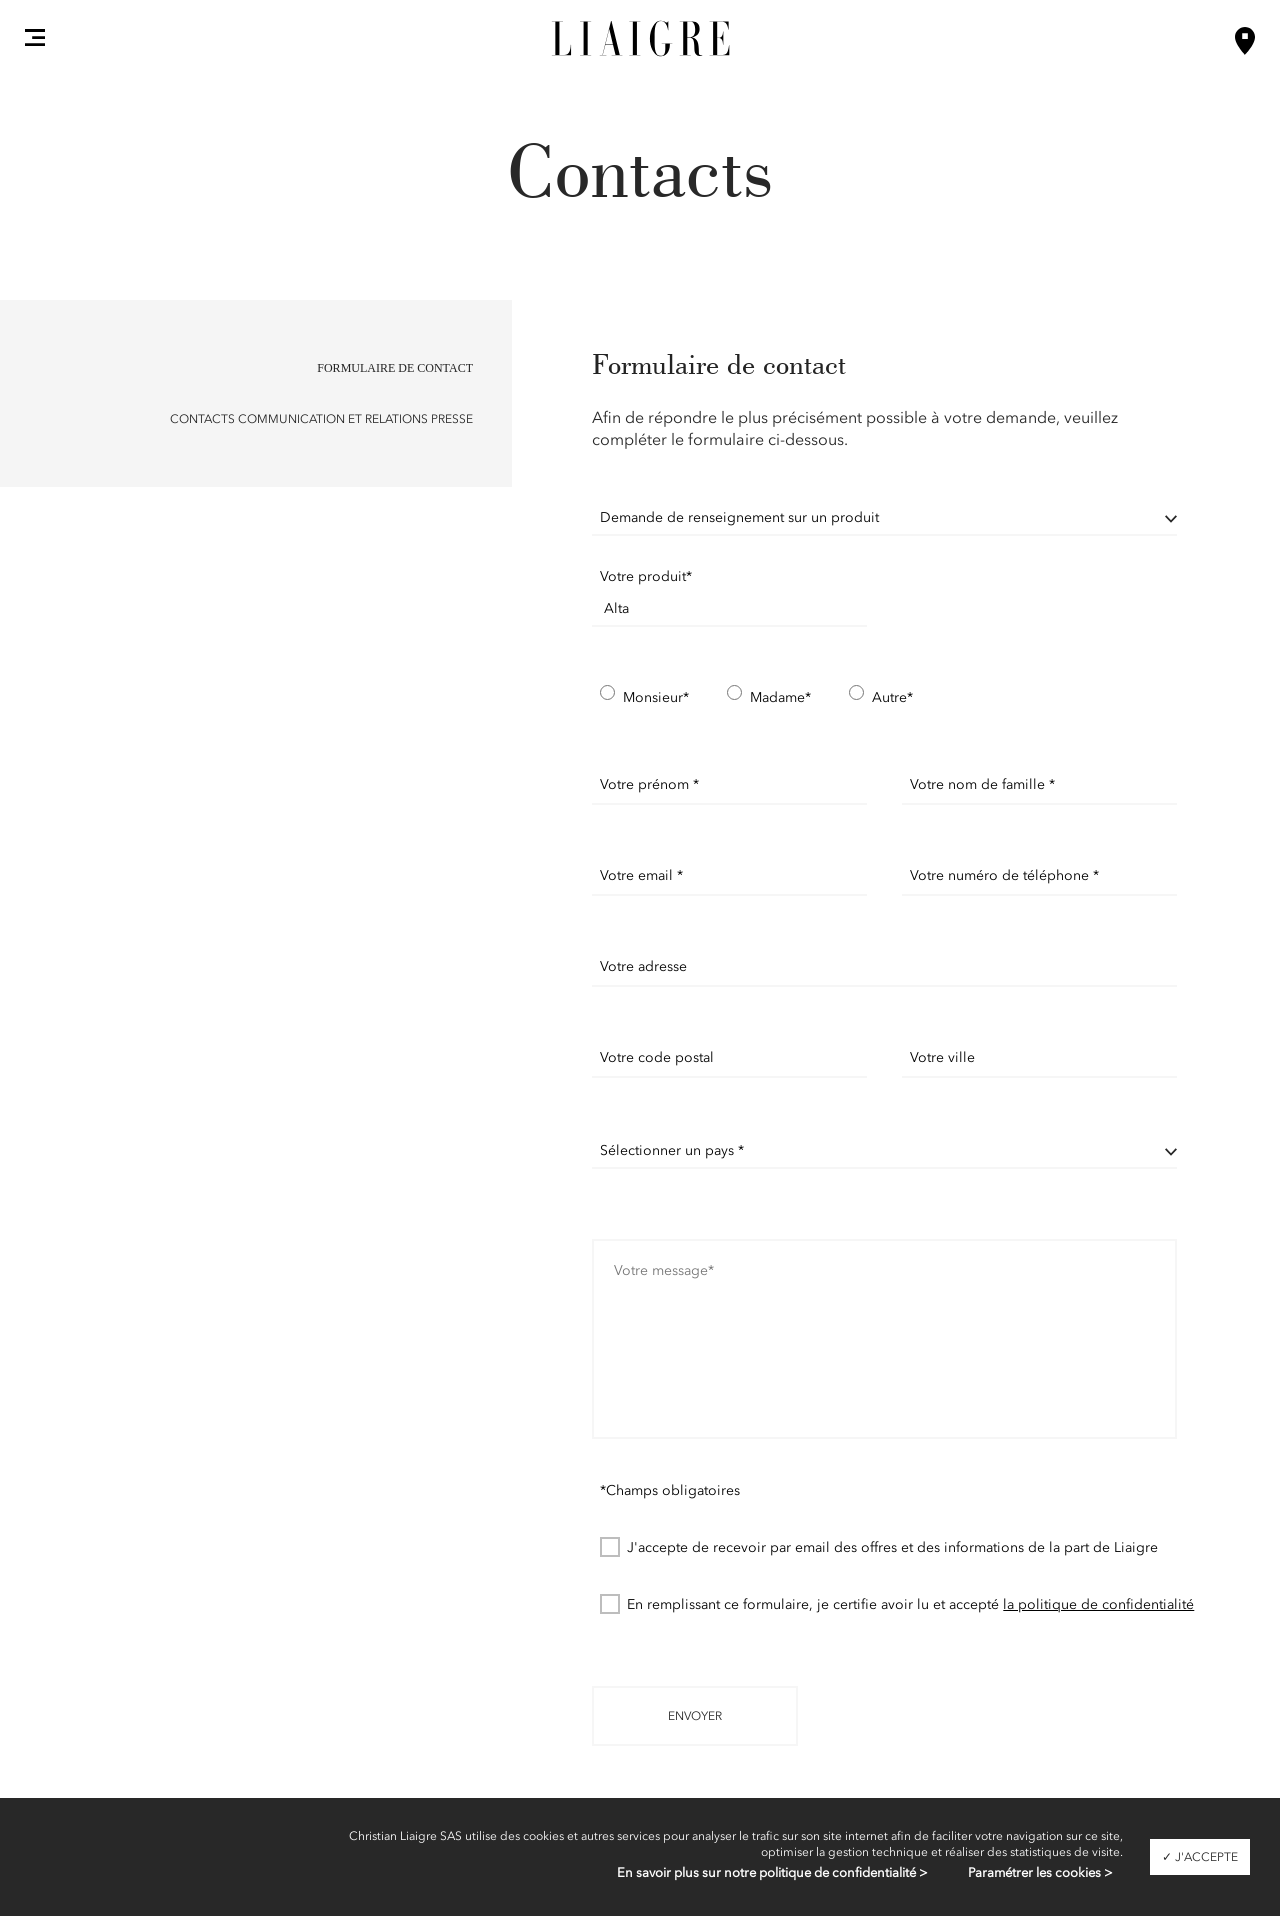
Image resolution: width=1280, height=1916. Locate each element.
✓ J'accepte (1200, 1857)
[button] (35, 37)
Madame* (769, 696)
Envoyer (695, 1716)
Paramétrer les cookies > (1040, 1872)
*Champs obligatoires (670, 1490)
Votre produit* (646, 576)
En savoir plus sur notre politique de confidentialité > (772, 1872)
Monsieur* (644, 696)
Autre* (881, 696)
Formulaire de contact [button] (395, 368)
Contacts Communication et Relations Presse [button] (321, 419)
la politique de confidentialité (1098, 1604)
